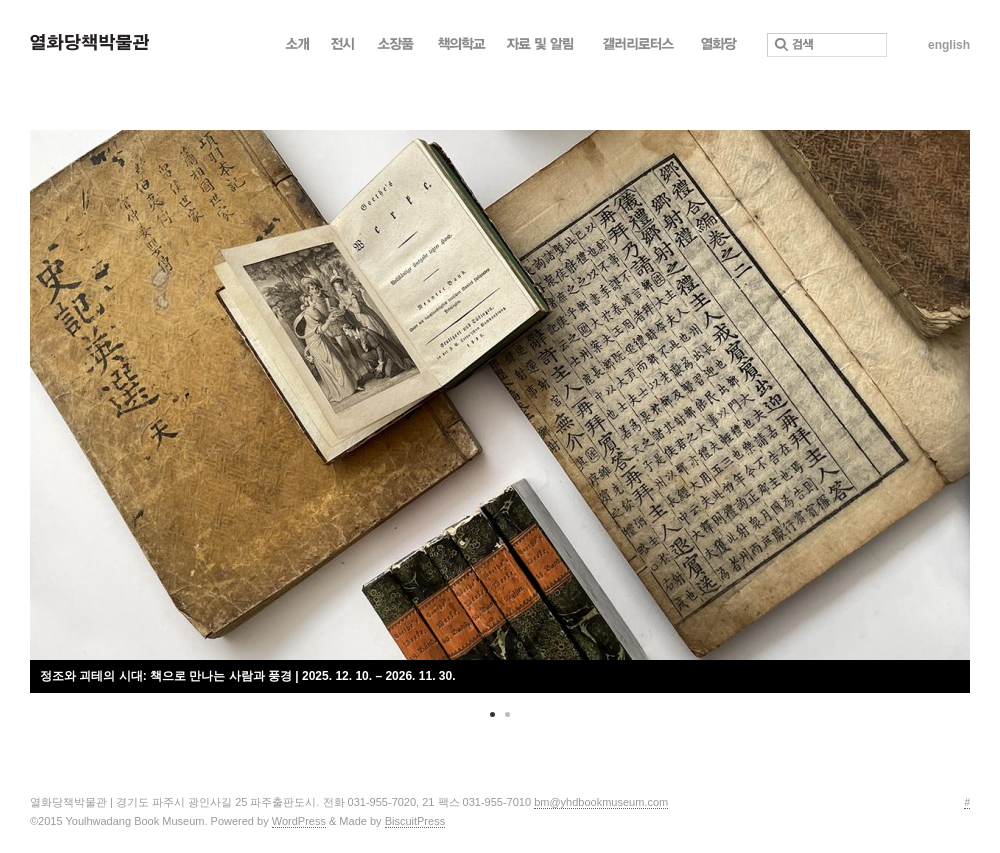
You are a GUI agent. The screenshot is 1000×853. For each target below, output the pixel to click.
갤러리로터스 (641, 49)
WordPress (299, 821)
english (949, 45)
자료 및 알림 (544, 49)
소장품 (397, 49)
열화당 (718, 49)
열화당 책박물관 (89, 42)
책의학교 (461, 49)
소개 (297, 49)
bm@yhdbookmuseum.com (601, 802)
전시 (343, 49)
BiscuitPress (415, 821)
